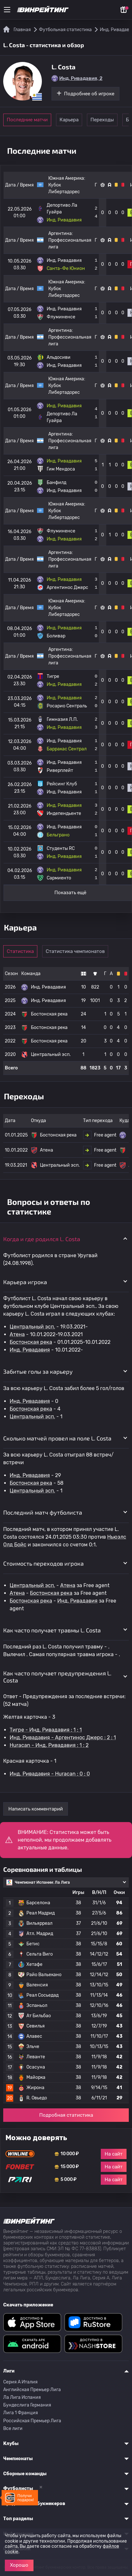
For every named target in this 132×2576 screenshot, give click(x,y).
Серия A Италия (20, 2382)
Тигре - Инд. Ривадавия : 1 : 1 (46, 1730)
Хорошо (19, 2565)
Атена (17, 1334)
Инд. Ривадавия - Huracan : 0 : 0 (50, 1774)
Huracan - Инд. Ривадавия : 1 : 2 (49, 1745)
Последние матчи (27, 120)
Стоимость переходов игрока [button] (43, 1563)
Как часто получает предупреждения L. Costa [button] (57, 1677)
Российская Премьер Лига (32, 2421)
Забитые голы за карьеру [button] (38, 1371)
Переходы (102, 120)
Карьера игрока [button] (25, 1281)
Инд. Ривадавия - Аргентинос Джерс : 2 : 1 (63, 1737)
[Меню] (7, 9)
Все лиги (13, 2428)
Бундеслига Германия (27, 2405)
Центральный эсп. (32, 1327)
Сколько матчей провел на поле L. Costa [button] (57, 1438)
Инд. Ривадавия (30, 1350)
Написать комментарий (35, 1809)
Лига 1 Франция (20, 2413)
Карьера (69, 120)
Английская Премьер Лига (32, 2389)
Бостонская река (31, 1342)
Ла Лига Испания (22, 2397)
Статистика (20, 951)
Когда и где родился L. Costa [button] (41, 1238)
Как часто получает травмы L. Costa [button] (52, 1630)
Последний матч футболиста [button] (42, 1512)
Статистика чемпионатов (75, 951)
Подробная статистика (66, 2115)
